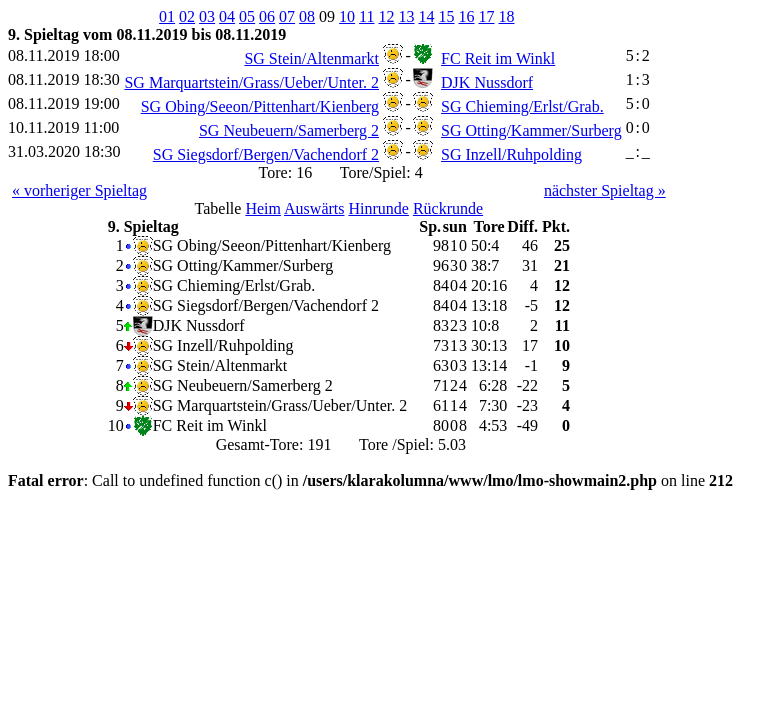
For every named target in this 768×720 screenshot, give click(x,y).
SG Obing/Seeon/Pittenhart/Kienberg (260, 106)
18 (507, 16)
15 (447, 16)
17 (487, 16)
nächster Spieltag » (605, 190)
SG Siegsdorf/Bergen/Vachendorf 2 (266, 154)
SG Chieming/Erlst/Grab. (522, 106)
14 (427, 16)
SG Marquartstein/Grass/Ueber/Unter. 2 (251, 82)
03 (207, 16)
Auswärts (314, 208)
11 (366, 16)
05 (247, 16)
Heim (263, 208)
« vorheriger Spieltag (79, 190)
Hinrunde (378, 208)
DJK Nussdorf (487, 82)
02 (187, 16)
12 (387, 16)
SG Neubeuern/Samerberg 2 (289, 130)
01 (167, 16)
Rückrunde (448, 208)
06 (267, 16)
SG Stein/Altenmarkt (311, 58)
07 (287, 16)
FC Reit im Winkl (498, 58)
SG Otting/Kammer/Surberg (531, 130)
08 (307, 16)
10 (347, 16)
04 (227, 16)
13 (407, 16)
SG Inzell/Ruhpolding (511, 154)
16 (467, 16)
